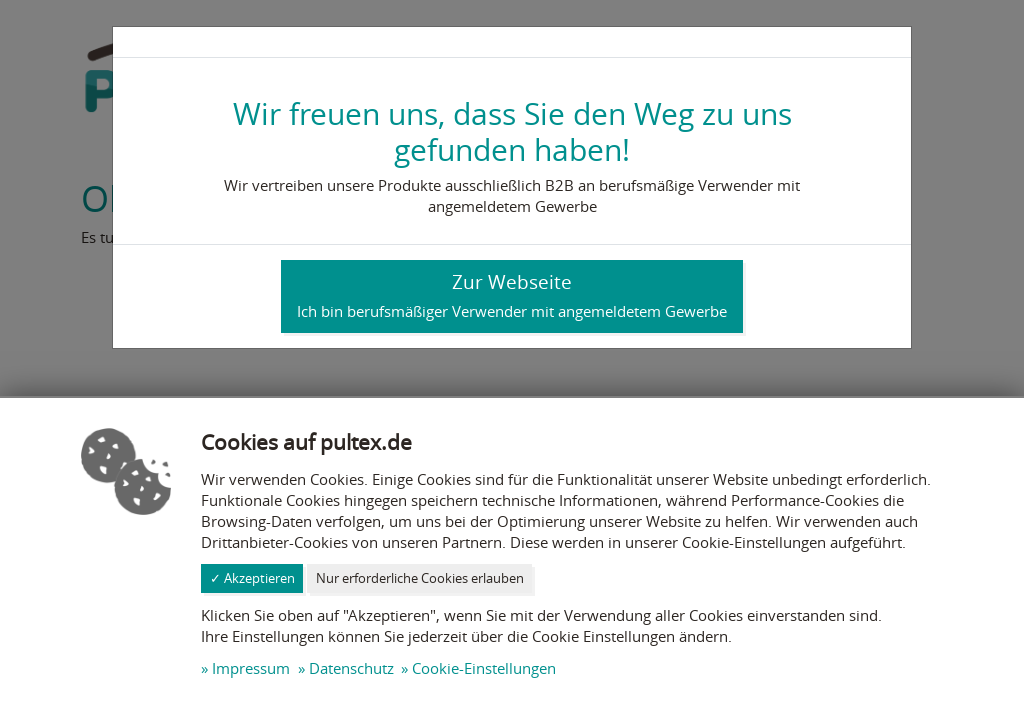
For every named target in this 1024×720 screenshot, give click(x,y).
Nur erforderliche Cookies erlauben (420, 578)
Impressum (251, 668)
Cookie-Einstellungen (484, 668)
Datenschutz (351, 668)
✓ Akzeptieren (252, 578)
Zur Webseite (512, 295)
